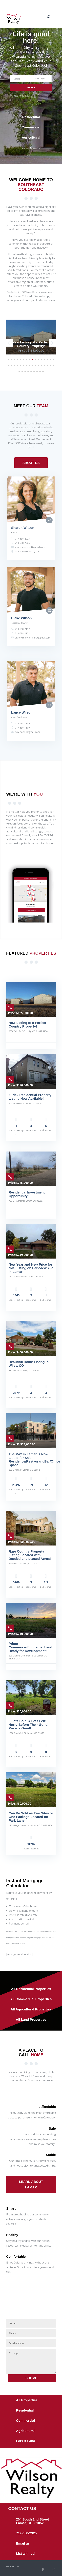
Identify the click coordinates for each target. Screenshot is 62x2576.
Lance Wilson (22, 712)
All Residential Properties (31, 1989)
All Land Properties (31, 2019)
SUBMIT (31, 2378)
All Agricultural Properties (31, 2009)
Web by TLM (12, 2566)
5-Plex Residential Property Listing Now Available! (30, 1096)
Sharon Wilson (22, 527)
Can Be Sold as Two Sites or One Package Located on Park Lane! (31, 1816)
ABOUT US (31, 463)
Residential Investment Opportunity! (27, 1194)
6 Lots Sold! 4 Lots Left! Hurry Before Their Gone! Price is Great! (28, 1724)
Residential (31, 117)
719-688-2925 (26, 2533)
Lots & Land (31, 147)
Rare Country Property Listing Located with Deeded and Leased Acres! (30, 1555)
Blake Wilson (21, 618)
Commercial (31, 127)
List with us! (25, 2553)
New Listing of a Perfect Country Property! (31, 344)
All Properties (27, 2400)
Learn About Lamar (31, 2184)
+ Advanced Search (21, 95)
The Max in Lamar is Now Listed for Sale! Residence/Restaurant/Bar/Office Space (34, 1459)
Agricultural (31, 137)
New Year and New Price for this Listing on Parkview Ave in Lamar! (31, 1268)
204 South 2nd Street (32, 2519)
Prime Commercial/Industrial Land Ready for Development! (30, 1647)
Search (31, 87)
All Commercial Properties (31, 1999)
